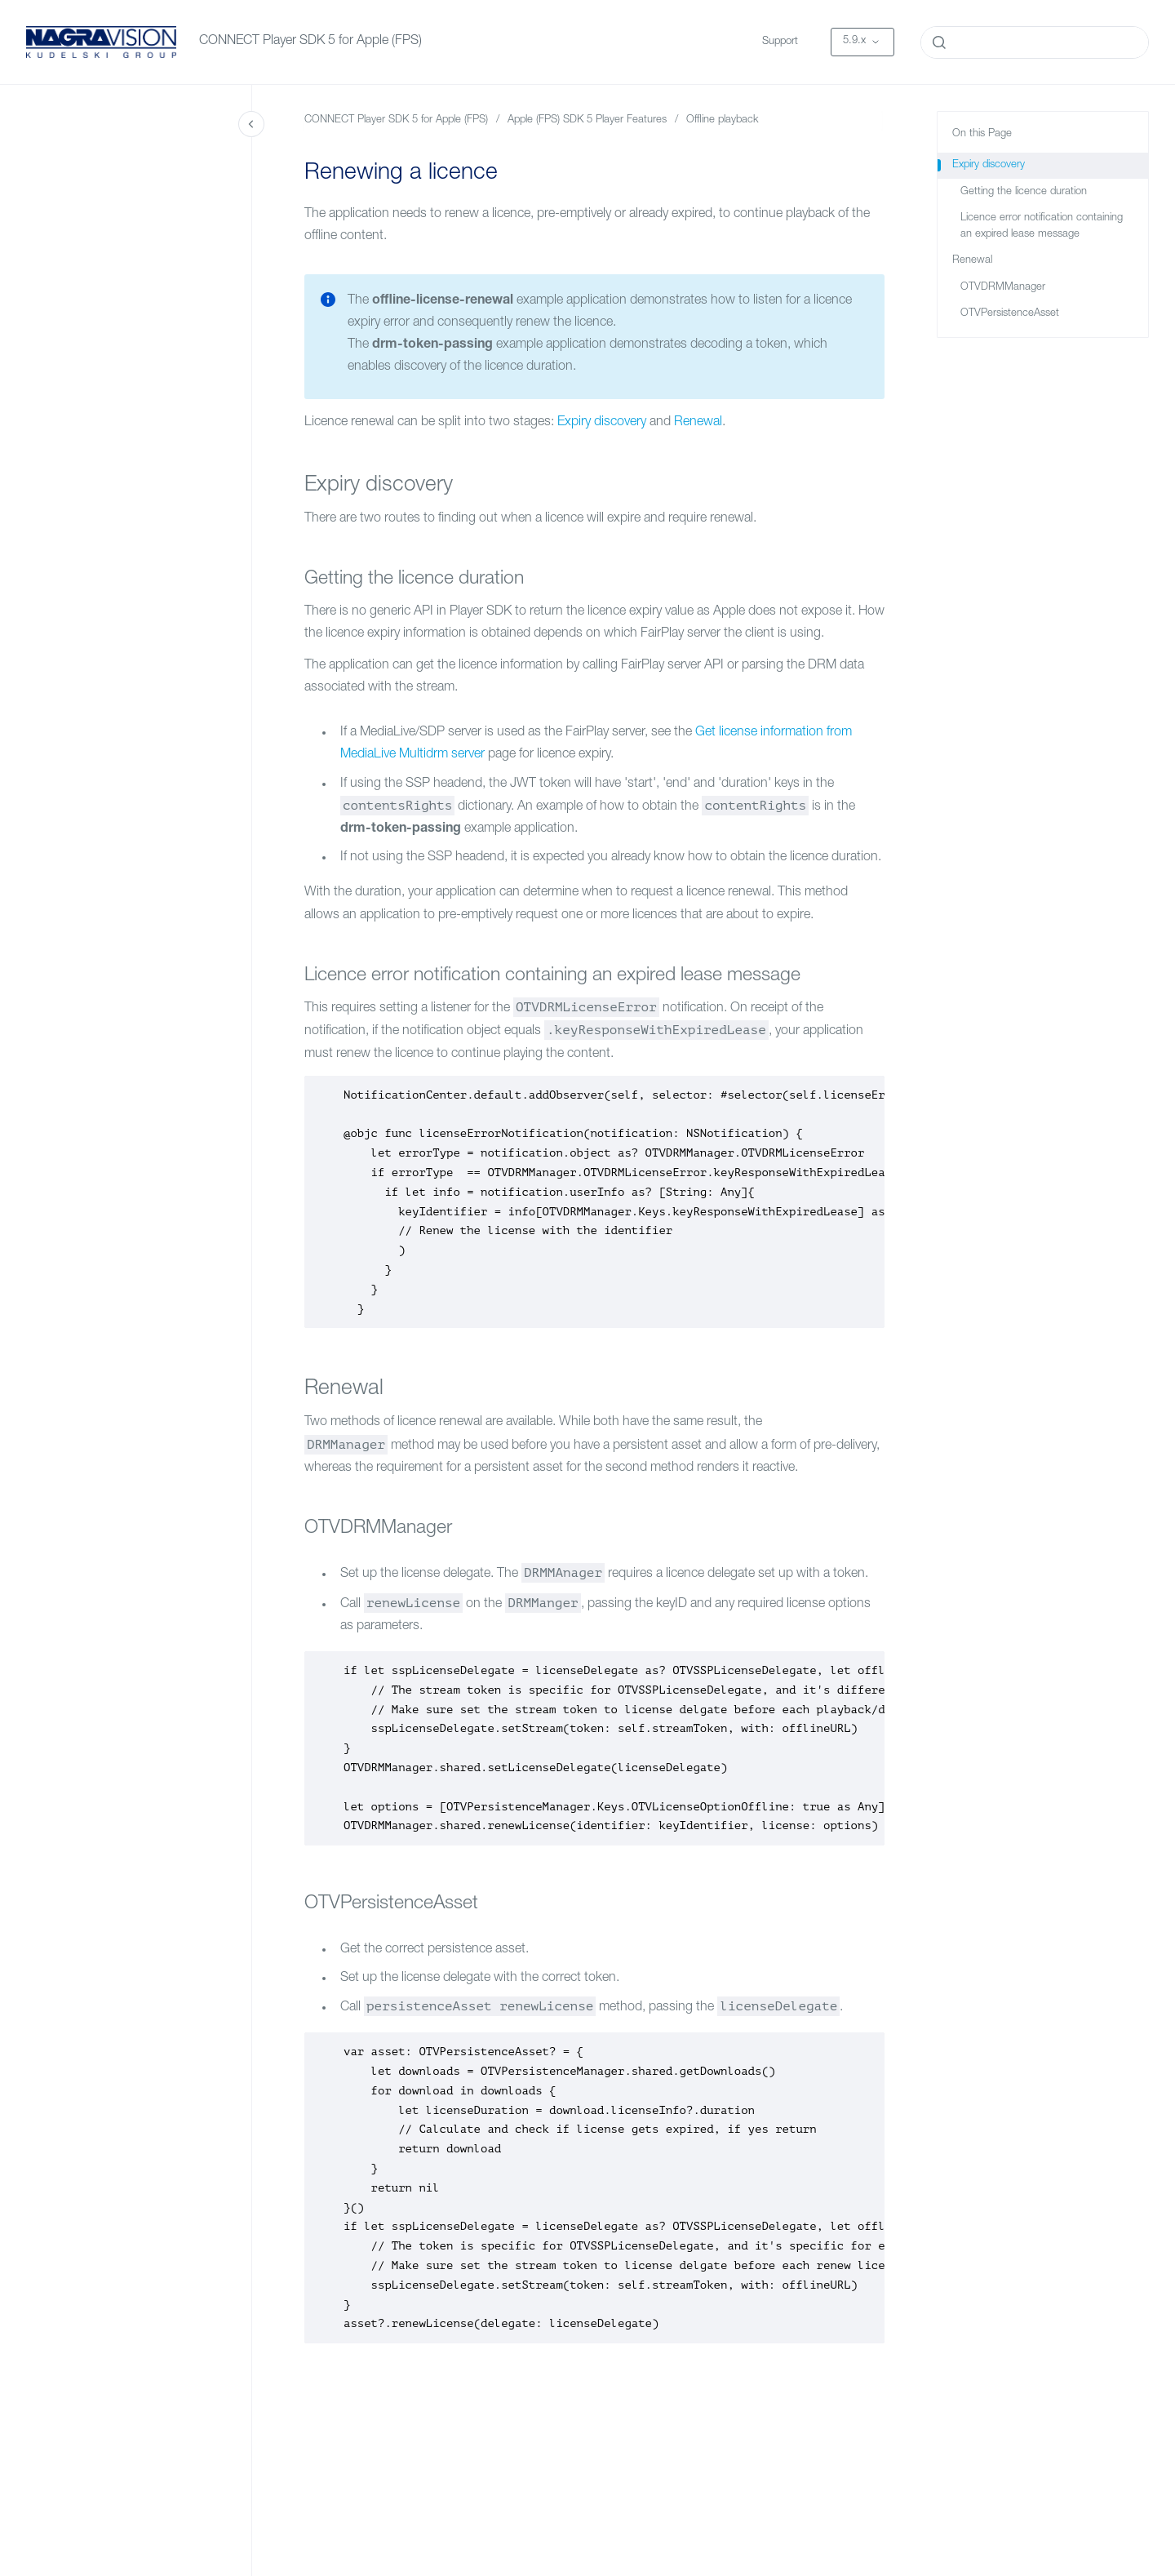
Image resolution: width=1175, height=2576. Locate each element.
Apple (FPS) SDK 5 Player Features (587, 120)
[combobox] (1034, 42)
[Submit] (939, 42)
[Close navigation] (251, 124)
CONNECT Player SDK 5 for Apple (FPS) (310, 41)
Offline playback (722, 120)
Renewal (698, 422)
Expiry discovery (601, 422)
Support (780, 42)
